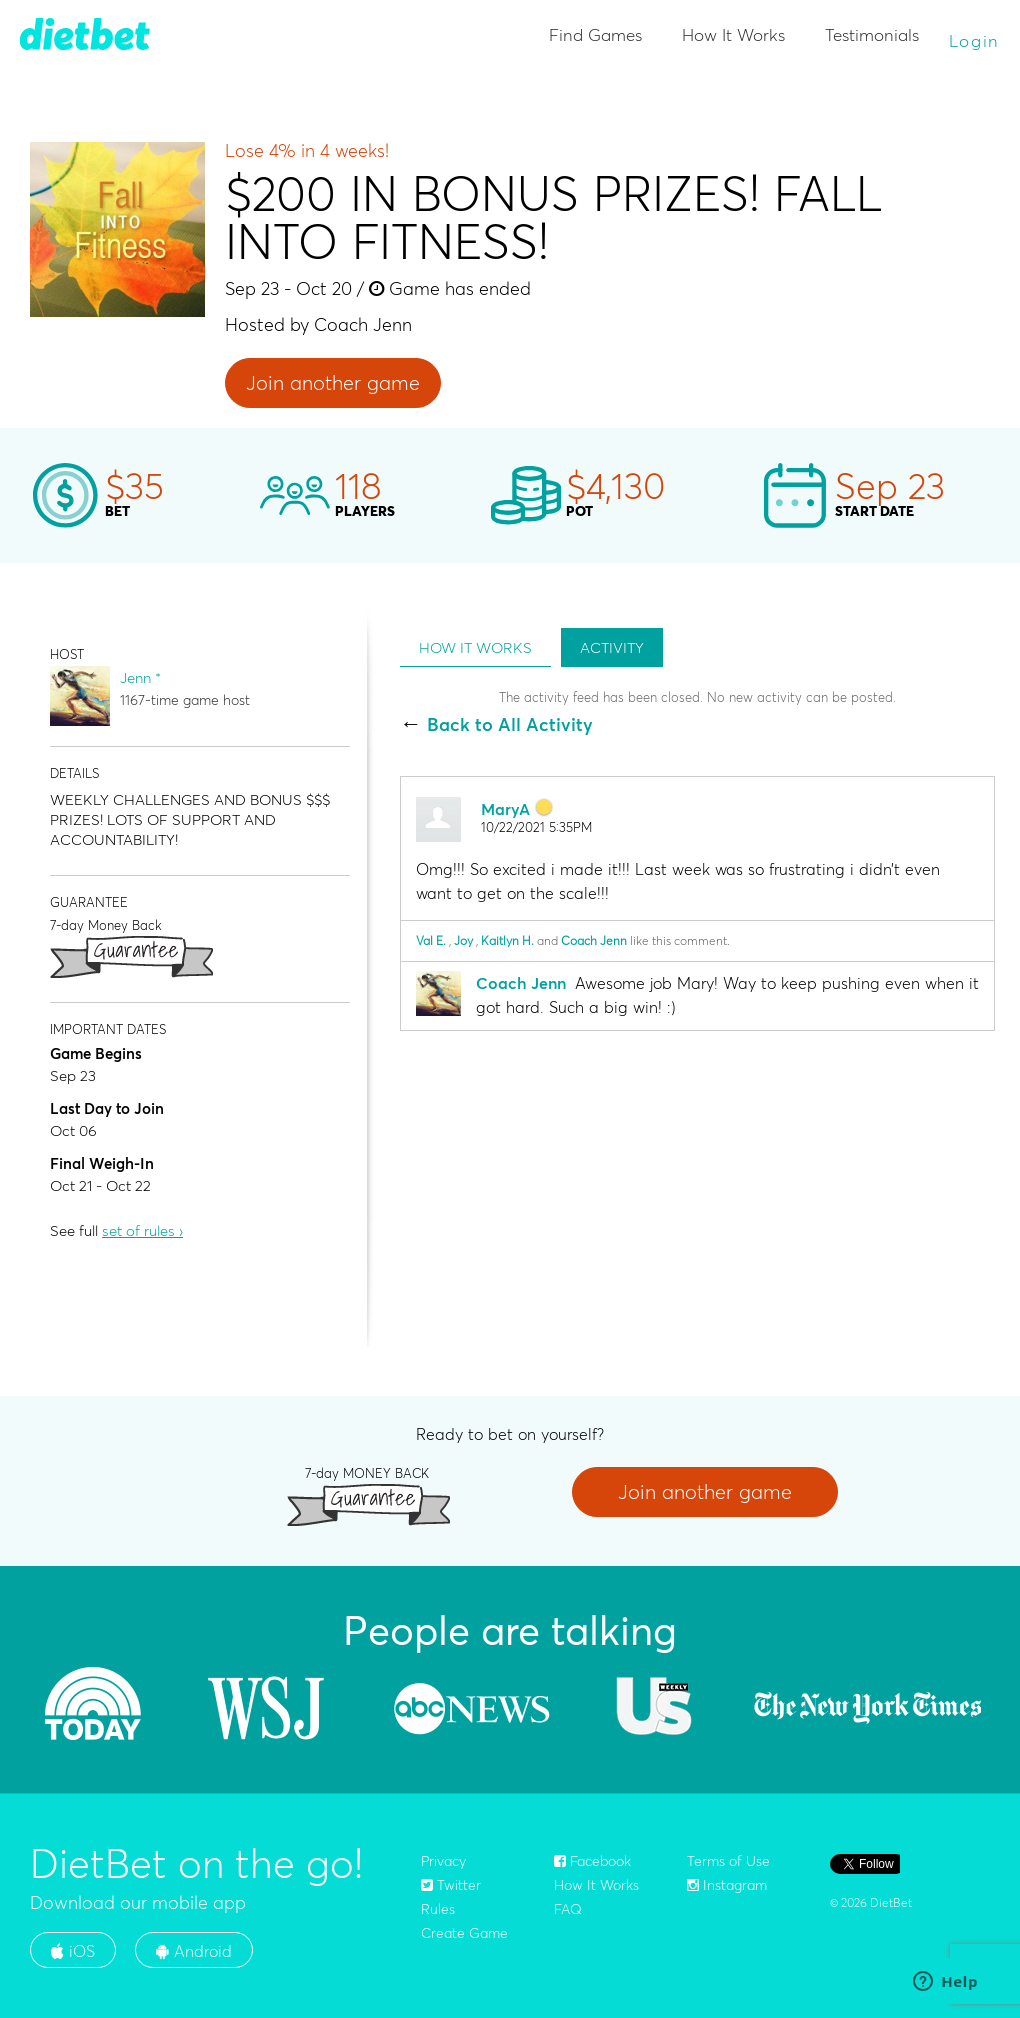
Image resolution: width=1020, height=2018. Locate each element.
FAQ (568, 1909)
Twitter (451, 1885)
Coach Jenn (594, 940)
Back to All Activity (510, 725)
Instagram (727, 1885)
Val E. (431, 940)
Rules (438, 1909)
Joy (463, 940)
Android (194, 1951)
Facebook (592, 1861)
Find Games (595, 34)
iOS (73, 1951)
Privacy (443, 1861)
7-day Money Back (106, 924)
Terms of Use (728, 1861)
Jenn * (140, 677)
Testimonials (872, 34)
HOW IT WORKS (475, 647)
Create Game (464, 1933)
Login (975, 40)
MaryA (505, 809)
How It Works (733, 34)
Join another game (333, 382)
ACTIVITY (612, 647)
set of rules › (142, 1230)
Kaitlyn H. (507, 940)
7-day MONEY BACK (367, 1472)
